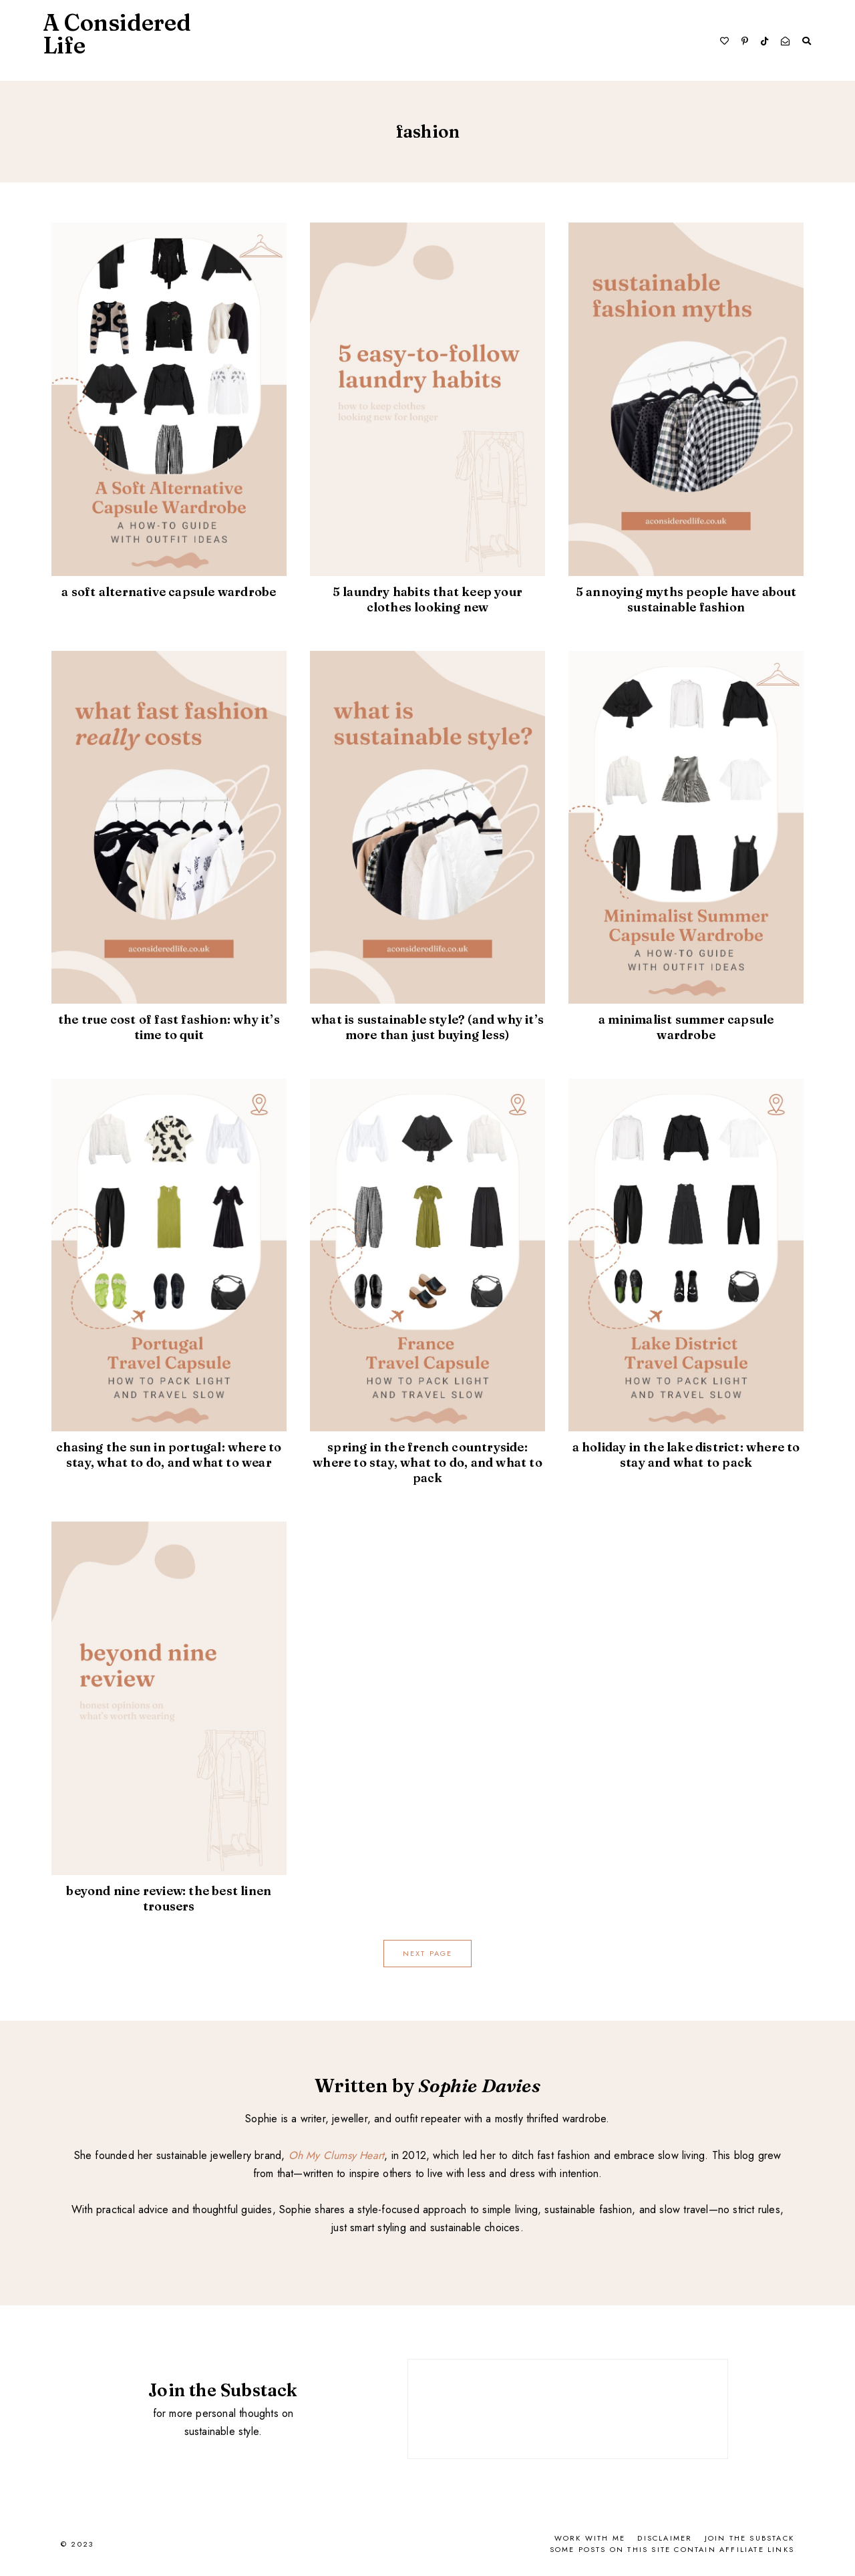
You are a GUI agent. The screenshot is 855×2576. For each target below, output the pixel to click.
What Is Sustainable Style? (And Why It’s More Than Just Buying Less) (427, 1027)
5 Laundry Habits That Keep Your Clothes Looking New (427, 598)
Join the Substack (749, 2538)
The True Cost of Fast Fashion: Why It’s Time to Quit (169, 1027)
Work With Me (589, 2538)
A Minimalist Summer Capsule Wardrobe (686, 1027)
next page (428, 1953)
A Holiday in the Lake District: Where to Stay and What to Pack (686, 1454)
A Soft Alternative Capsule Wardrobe (168, 591)
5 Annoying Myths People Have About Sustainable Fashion (686, 598)
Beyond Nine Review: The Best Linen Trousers (168, 1897)
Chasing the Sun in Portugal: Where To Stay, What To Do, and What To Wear (168, 1454)
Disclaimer (664, 2538)
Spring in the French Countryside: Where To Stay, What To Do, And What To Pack (427, 1462)
